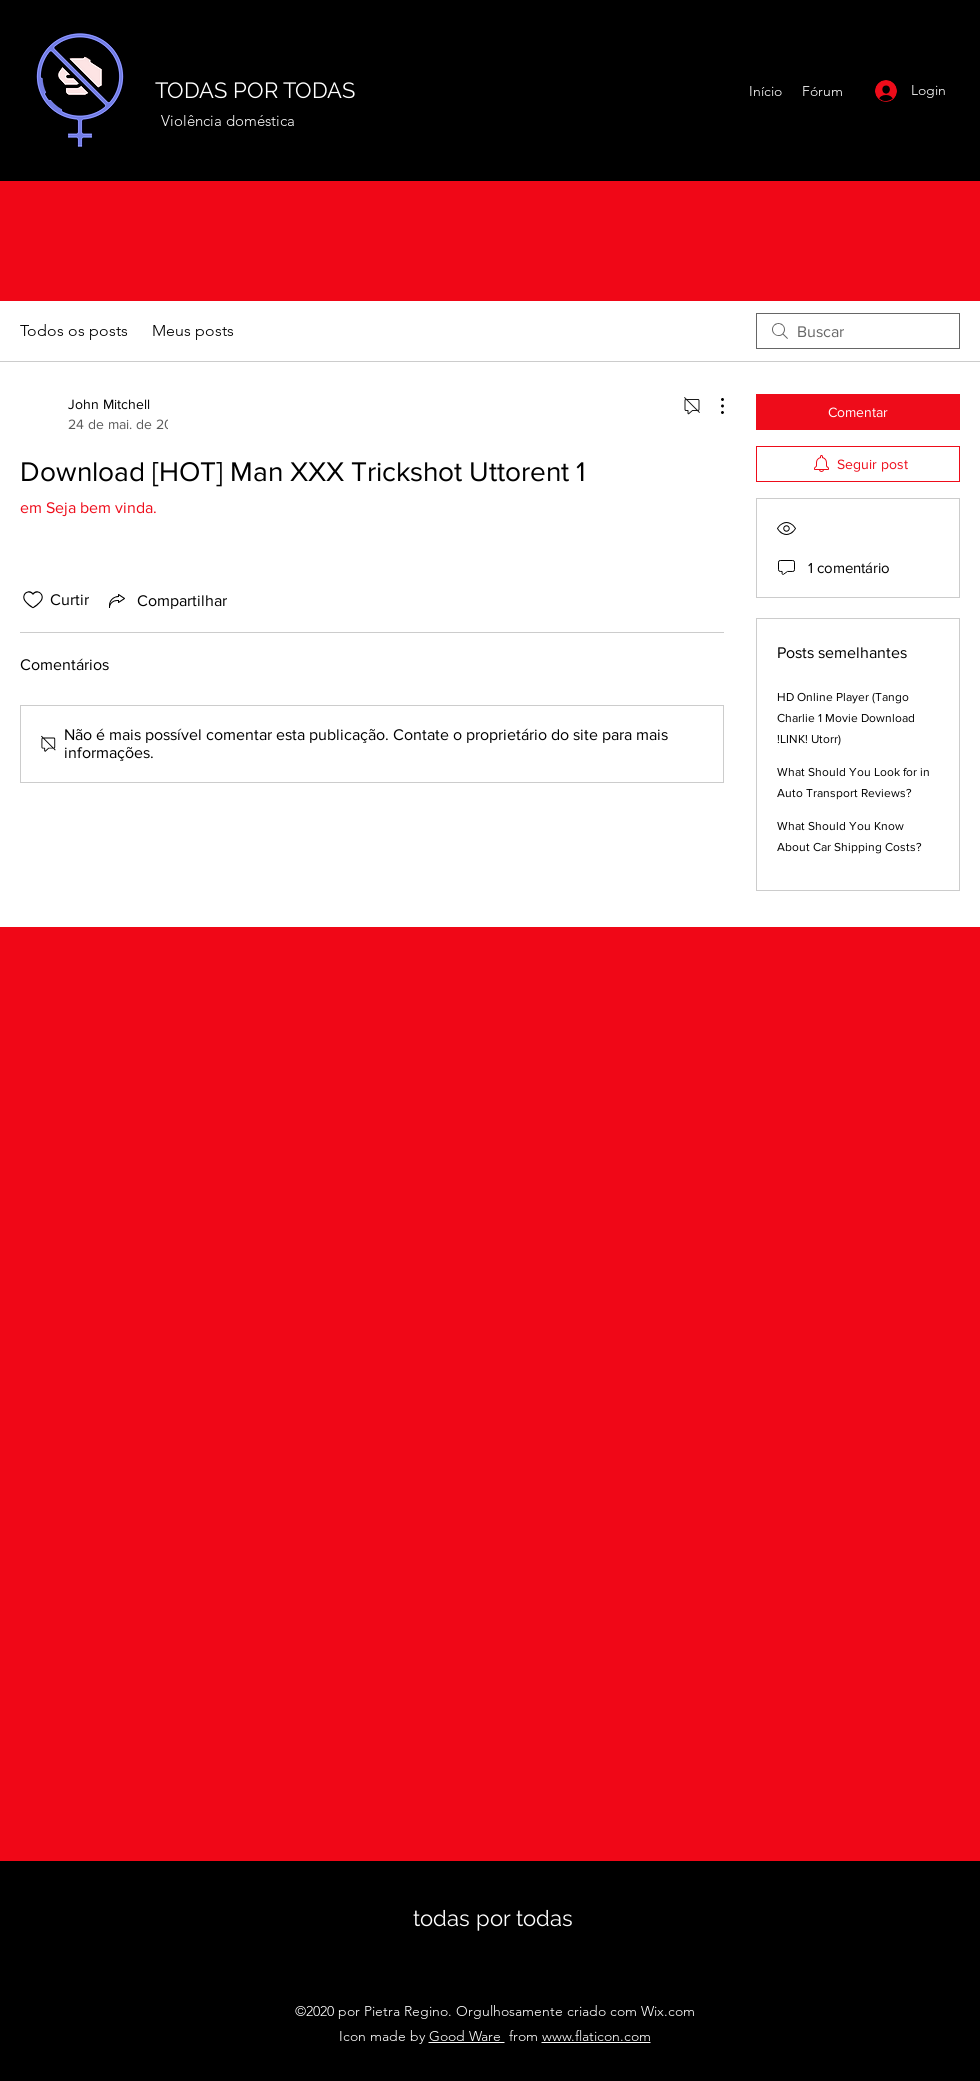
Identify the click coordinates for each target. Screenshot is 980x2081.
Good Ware (467, 2036)
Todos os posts (74, 330)
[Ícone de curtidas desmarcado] (33, 600)
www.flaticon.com (596, 2036)
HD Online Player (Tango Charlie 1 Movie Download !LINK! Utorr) (846, 718)
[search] (858, 331)
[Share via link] (166, 600)
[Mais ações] (712, 406)
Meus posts (193, 330)
